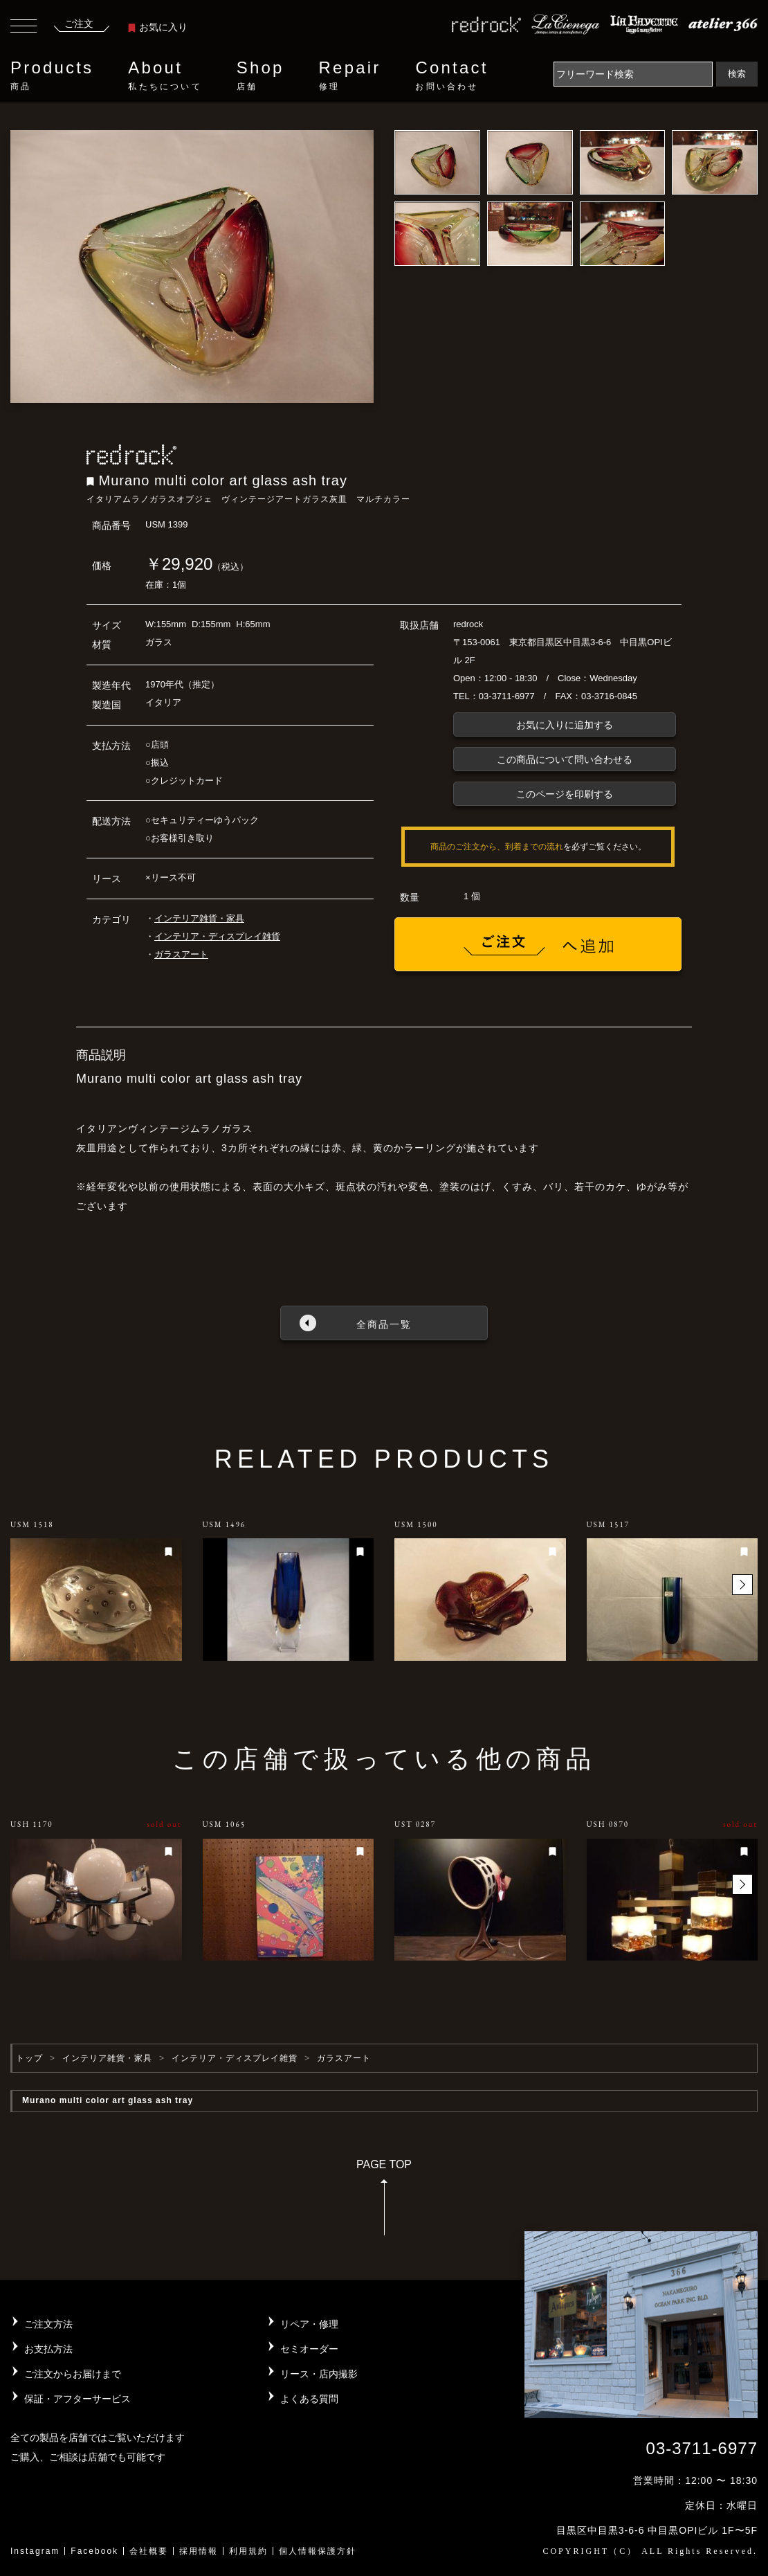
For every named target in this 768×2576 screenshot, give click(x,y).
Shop (260, 75)
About (164, 75)
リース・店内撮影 (319, 2373)
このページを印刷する (564, 794)
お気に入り (158, 27)
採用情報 (198, 2551)
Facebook (94, 2551)
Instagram (35, 2551)
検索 (737, 74)
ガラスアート (181, 954)
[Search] (633, 74)
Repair (350, 75)
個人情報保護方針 (317, 2551)
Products (51, 75)
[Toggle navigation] (23, 28)
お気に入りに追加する (564, 724)
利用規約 (248, 2551)
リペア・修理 (309, 2324)
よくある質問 (309, 2398)
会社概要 (148, 2551)
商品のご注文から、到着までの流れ (496, 847)
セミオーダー (309, 2348)
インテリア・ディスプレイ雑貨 (217, 936)
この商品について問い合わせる (564, 759)
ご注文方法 (48, 2324)
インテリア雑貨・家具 (199, 918)
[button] (742, 1584)
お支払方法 (48, 2348)
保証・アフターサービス (77, 2398)
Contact (451, 75)
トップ (29, 2058)
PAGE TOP (384, 2202)
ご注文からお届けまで (72, 2373)
